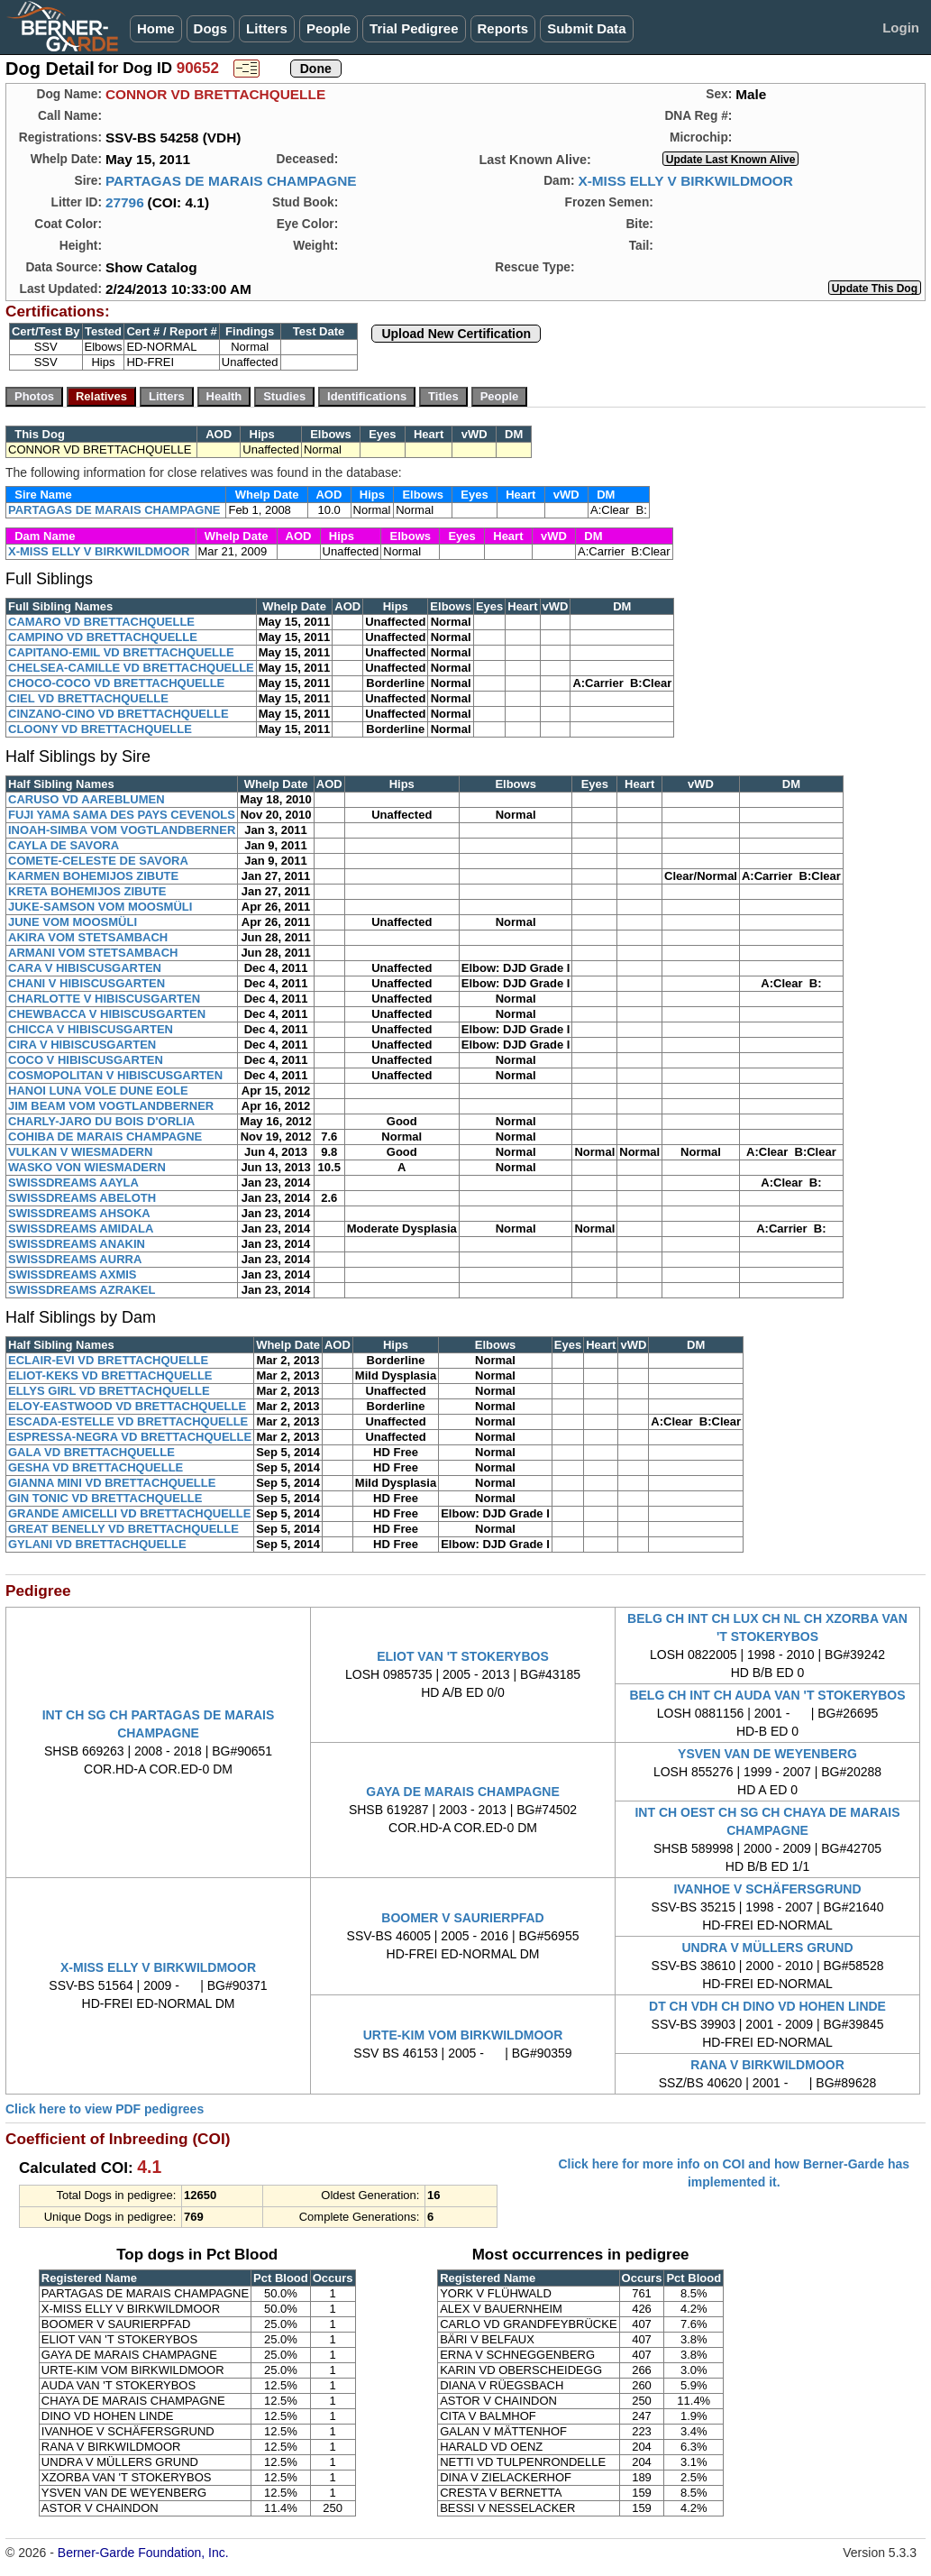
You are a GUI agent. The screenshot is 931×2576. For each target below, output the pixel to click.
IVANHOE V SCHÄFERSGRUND (767, 1889)
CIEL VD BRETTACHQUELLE (88, 698)
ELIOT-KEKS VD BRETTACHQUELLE (110, 1375)
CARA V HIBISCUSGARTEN (84, 968)
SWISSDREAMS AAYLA (73, 1182)
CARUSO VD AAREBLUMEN (86, 799)
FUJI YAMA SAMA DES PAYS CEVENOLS (121, 814)
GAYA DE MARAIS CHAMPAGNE (462, 1791)
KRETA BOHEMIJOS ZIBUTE (87, 891)
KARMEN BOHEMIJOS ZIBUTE (93, 876)
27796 (124, 202)
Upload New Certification (456, 333)
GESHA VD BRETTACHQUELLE (95, 1467)
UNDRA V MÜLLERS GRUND (767, 1947)
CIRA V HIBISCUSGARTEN (82, 1044)
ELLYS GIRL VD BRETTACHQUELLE (109, 1391)
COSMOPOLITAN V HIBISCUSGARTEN (115, 1075)
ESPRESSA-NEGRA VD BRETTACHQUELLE (129, 1437)
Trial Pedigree (414, 28)
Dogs (211, 28)
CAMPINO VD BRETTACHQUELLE (102, 637)
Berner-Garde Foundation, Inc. (143, 2552)
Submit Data (586, 28)
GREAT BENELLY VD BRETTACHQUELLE (123, 1529)
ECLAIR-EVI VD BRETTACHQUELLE (108, 1360)
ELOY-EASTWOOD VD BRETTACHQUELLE (127, 1406)
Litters (267, 28)
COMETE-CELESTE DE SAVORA (98, 860)
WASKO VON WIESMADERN (87, 1167)
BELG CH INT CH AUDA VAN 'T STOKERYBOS (767, 1695)
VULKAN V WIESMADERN (80, 1152)
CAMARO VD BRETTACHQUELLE (101, 621)
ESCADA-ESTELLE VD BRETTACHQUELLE (128, 1421)
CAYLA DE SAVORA (63, 845)
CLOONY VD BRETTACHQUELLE (100, 729)
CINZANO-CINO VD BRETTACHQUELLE (118, 713)
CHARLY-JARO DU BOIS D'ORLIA (101, 1121)
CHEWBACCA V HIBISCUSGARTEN (106, 1014)
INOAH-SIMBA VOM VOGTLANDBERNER (121, 830)
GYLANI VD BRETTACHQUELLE (97, 1544)
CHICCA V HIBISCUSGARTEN (90, 1029)
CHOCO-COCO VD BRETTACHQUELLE (116, 683)
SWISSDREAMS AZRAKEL (81, 1290)
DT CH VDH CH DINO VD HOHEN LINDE (767, 2006)
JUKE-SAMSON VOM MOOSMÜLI (100, 906)
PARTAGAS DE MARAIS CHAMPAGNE (231, 180)
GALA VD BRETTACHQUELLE (91, 1452)
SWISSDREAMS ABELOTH (82, 1198)
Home (156, 28)
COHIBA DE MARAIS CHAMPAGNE (105, 1136)
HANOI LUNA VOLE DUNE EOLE (98, 1090)
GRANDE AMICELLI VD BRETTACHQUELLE (129, 1513)
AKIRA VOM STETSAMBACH (88, 937)
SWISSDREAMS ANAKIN (76, 1244)
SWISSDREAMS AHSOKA (79, 1213)
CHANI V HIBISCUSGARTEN (86, 983)
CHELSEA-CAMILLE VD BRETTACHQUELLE (131, 667)
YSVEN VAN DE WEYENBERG (767, 1753)
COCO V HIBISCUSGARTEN (85, 1060)
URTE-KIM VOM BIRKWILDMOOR (463, 2035)
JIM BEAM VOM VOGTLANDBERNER (111, 1106)
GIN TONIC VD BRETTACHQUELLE (105, 1498)
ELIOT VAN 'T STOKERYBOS (463, 1656)
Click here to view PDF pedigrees (104, 2109)
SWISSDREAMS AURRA (74, 1259)
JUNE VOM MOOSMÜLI (72, 922)
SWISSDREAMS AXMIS (72, 1274)
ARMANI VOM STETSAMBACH (93, 952)
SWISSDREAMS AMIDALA (80, 1228)
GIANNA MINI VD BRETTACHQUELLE (111, 1483)
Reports (503, 28)
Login (900, 27)
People (328, 28)
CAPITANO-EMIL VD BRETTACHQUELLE (121, 652)
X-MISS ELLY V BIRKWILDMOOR (685, 180)
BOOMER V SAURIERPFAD (462, 1918)
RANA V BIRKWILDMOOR (767, 2065)
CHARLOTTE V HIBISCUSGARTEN (104, 998)
